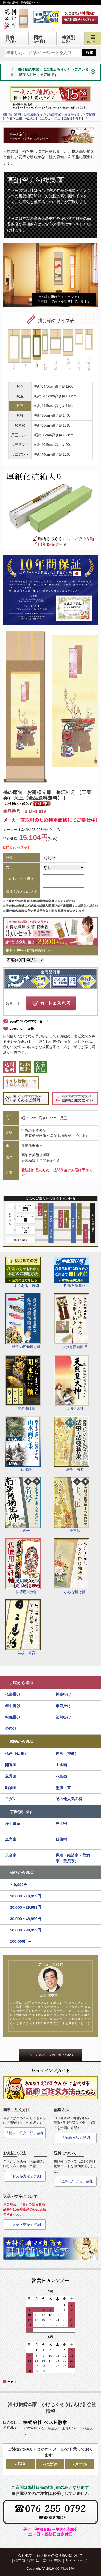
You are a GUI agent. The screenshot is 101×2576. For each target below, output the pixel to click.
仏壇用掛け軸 (23, 1566)
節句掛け (63, 1717)
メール (81, 2464)
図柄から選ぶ (21, 1741)
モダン (10, 1799)
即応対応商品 (71, 1272)
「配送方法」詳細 (75, 2138)
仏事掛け (12, 1694)
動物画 (10, 1787)
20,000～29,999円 (25, 1907)
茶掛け (10, 1728)
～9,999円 (18, 1884)
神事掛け (63, 1694)
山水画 (23, 1443)
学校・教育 (23, 1627)
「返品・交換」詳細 (25, 2224)
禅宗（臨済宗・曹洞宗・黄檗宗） (73, 1858)
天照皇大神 (71, 1382)
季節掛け (63, 1706)
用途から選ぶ (21, 1682)
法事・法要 (71, 1443)
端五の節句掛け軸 (23, 1321)
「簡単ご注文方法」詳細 (24, 2133)
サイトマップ (76, 2561)
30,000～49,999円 (25, 1918)
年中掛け (12, 1706)
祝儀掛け (12, 1717)
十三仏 (71, 1505)
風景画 (10, 1776)
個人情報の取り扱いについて (60, 2555)
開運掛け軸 (23, 1382)
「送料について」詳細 (75, 2181)
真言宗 (10, 1839)
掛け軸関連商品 (71, 1321)
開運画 (10, 1765)
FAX (21, 2464)
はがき (51, 2464)
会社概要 (25, 2555)
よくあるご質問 (23, 1272)
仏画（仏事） (16, 1753)
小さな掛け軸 (71, 1566)
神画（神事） (67, 1753)
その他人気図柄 (69, 1799)
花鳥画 (61, 1776)
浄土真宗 (12, 1823)
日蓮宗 (61, 1839)
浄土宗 (61, 1823)
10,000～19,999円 (25, 1896)
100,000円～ (21, 1941)
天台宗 (10, 1855)
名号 (23, 1505)
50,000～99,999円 (25, 1930)
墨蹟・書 (63, 1787)
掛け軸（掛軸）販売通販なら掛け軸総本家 (32, 114)
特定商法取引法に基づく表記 (37, 2561)
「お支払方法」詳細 (25, 2176)
